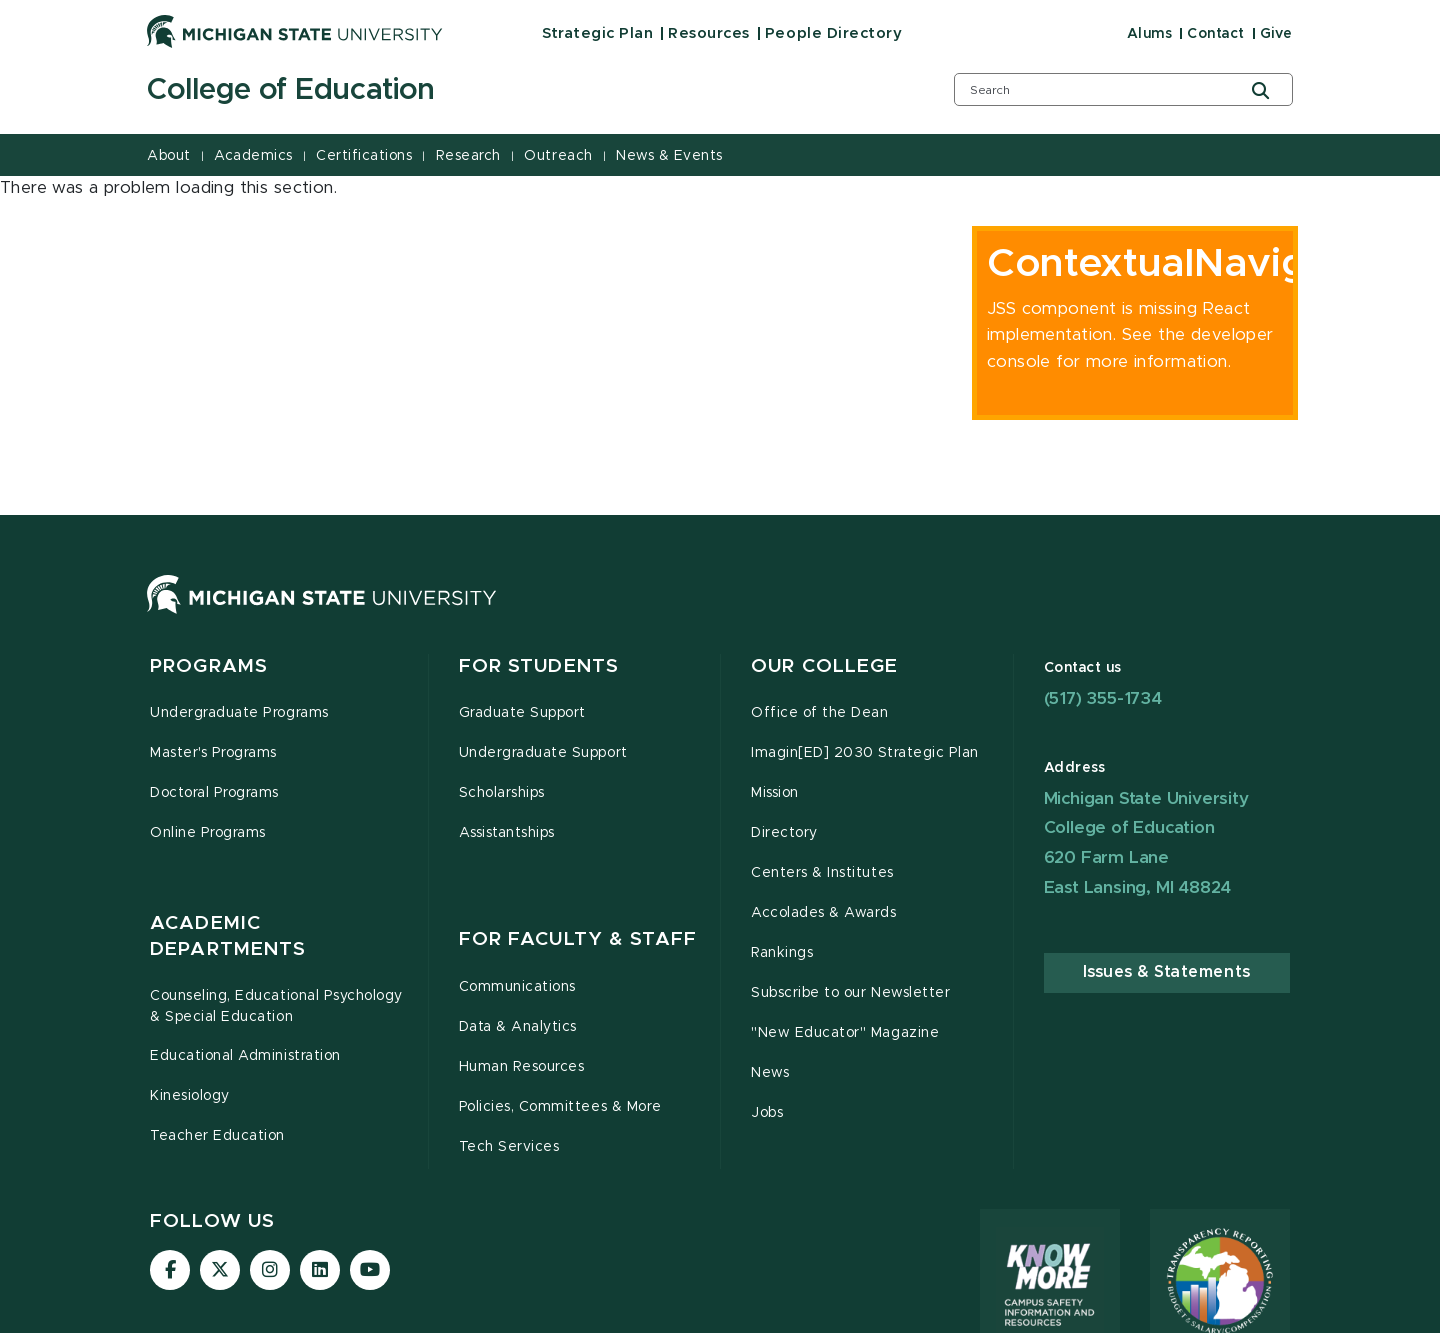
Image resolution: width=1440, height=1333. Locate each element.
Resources (709, 33)
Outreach (558, 156)
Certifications (364, 156)
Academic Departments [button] (228, 732)
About (169, 156)
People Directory (833, 33)
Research (468, 156)
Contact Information (610, 1316)
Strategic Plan (597, 33)
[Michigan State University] (295, 31)
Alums (1150, 34)
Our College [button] (824, 678)
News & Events (669, 156)
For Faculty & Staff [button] (578, 719)
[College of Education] (525, 91)
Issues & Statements (1167, 984)
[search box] (1123, 89)
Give (1276, 34)
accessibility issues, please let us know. (401, 1201)
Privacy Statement (840, 1316)
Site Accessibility (983, 1316)
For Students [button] (539, 678)
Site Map (728, 1316)
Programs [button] (209, 678)
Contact (1216, 34)
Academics (253, 156)
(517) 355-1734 (1103, 710)
